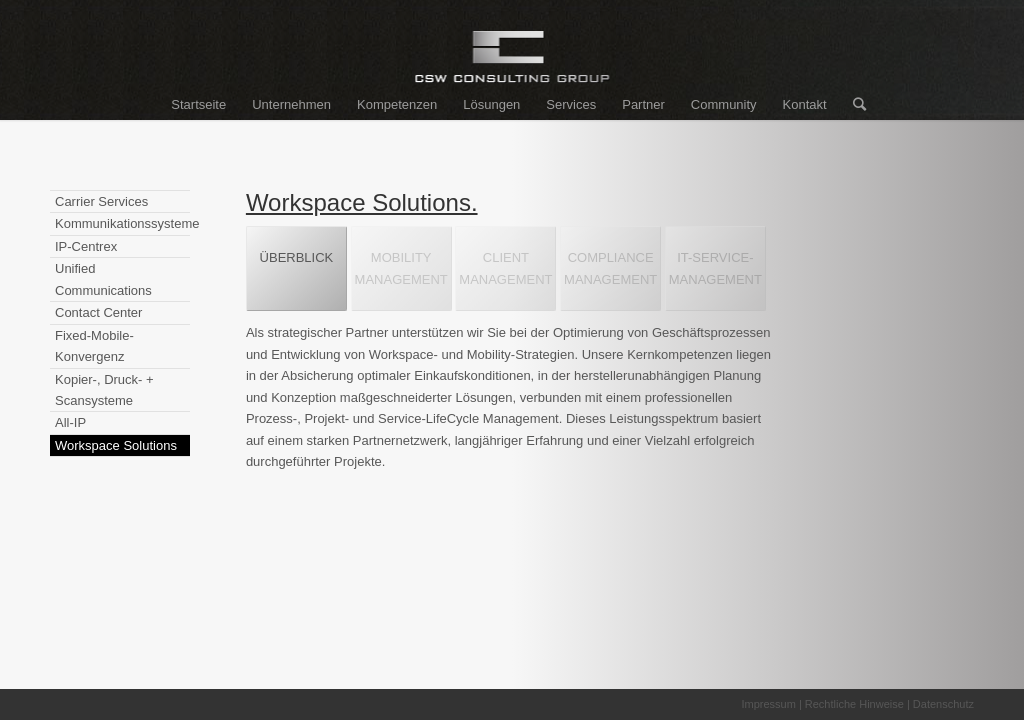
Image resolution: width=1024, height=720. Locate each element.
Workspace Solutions (116, 445)
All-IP (70, 422)
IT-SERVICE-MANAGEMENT (715, 268)
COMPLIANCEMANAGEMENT (610, 268)
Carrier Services (101, 201)
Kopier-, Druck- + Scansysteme (104, 390)
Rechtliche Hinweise (854, 704)
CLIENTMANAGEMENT (505, 268)
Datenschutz (943, 704)
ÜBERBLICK (297, 268)
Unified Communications (103, 279)
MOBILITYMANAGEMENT (401, 268)
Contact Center (98, 312)
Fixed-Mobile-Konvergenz (94, 346)
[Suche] (853, 105)
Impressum (768, 704)
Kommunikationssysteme (122, 223)
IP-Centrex (86, 246)
